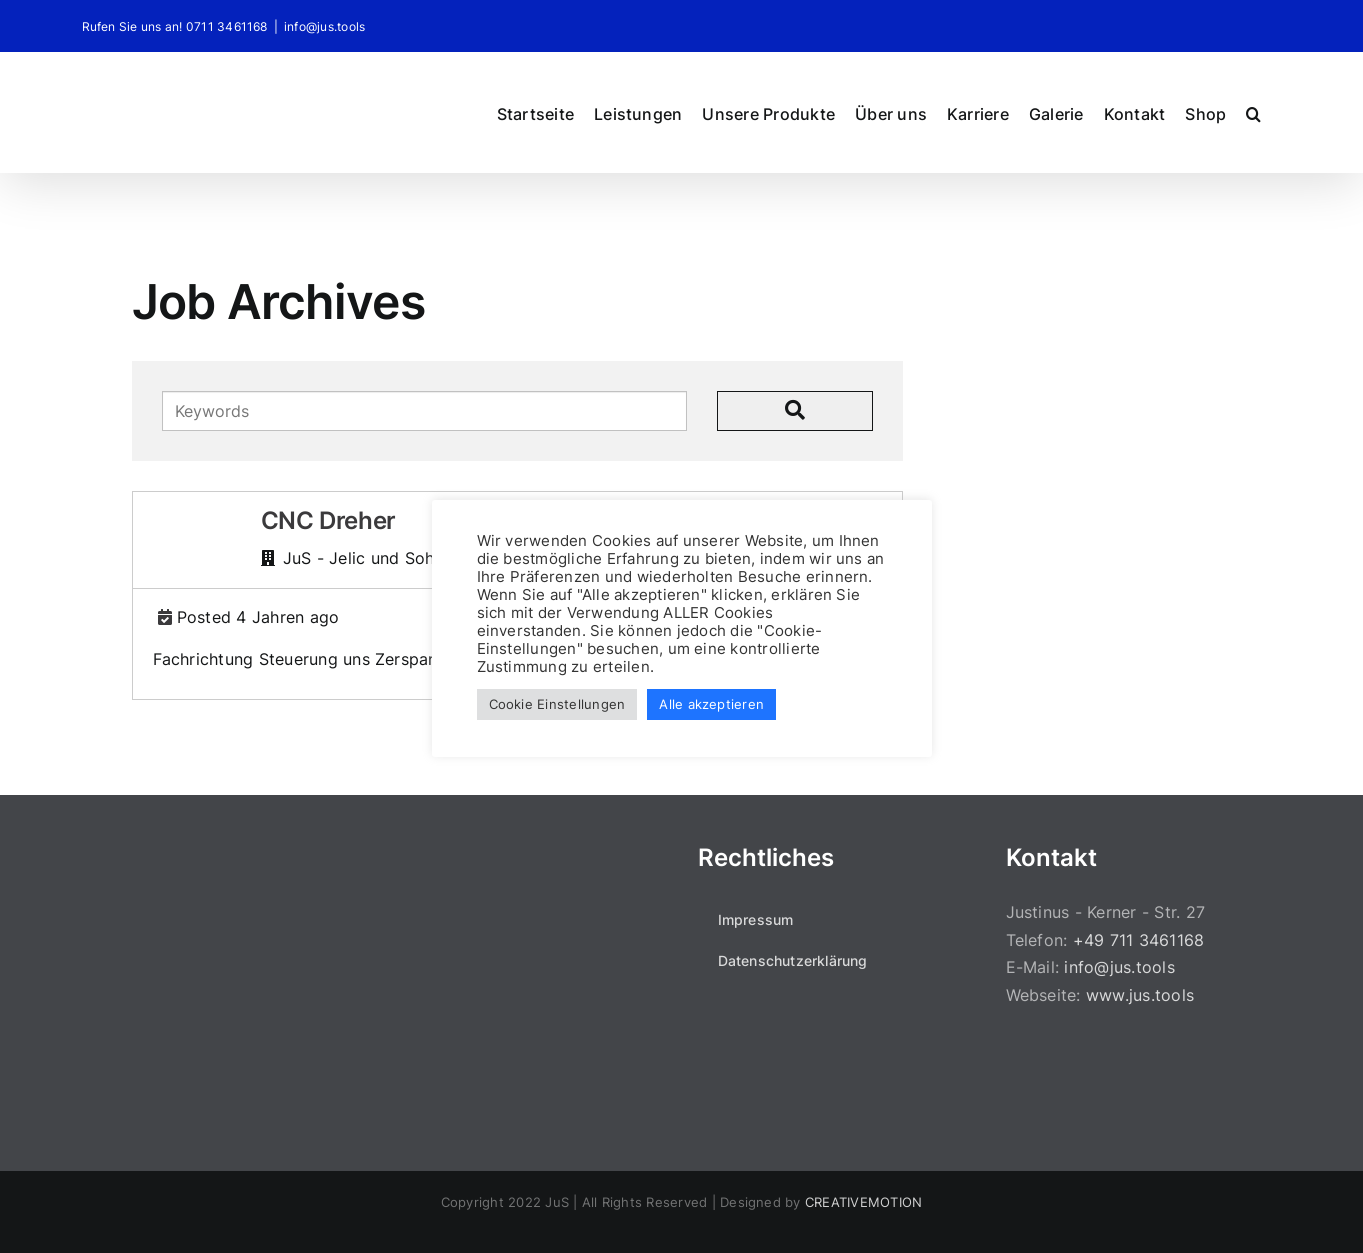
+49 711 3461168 (1139, 940)
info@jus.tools (324, 26)
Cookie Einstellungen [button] (557, 704)
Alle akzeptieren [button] (711, 704)
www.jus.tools (1140, 995)
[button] (1253, 112)
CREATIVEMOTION (863, 1202)
